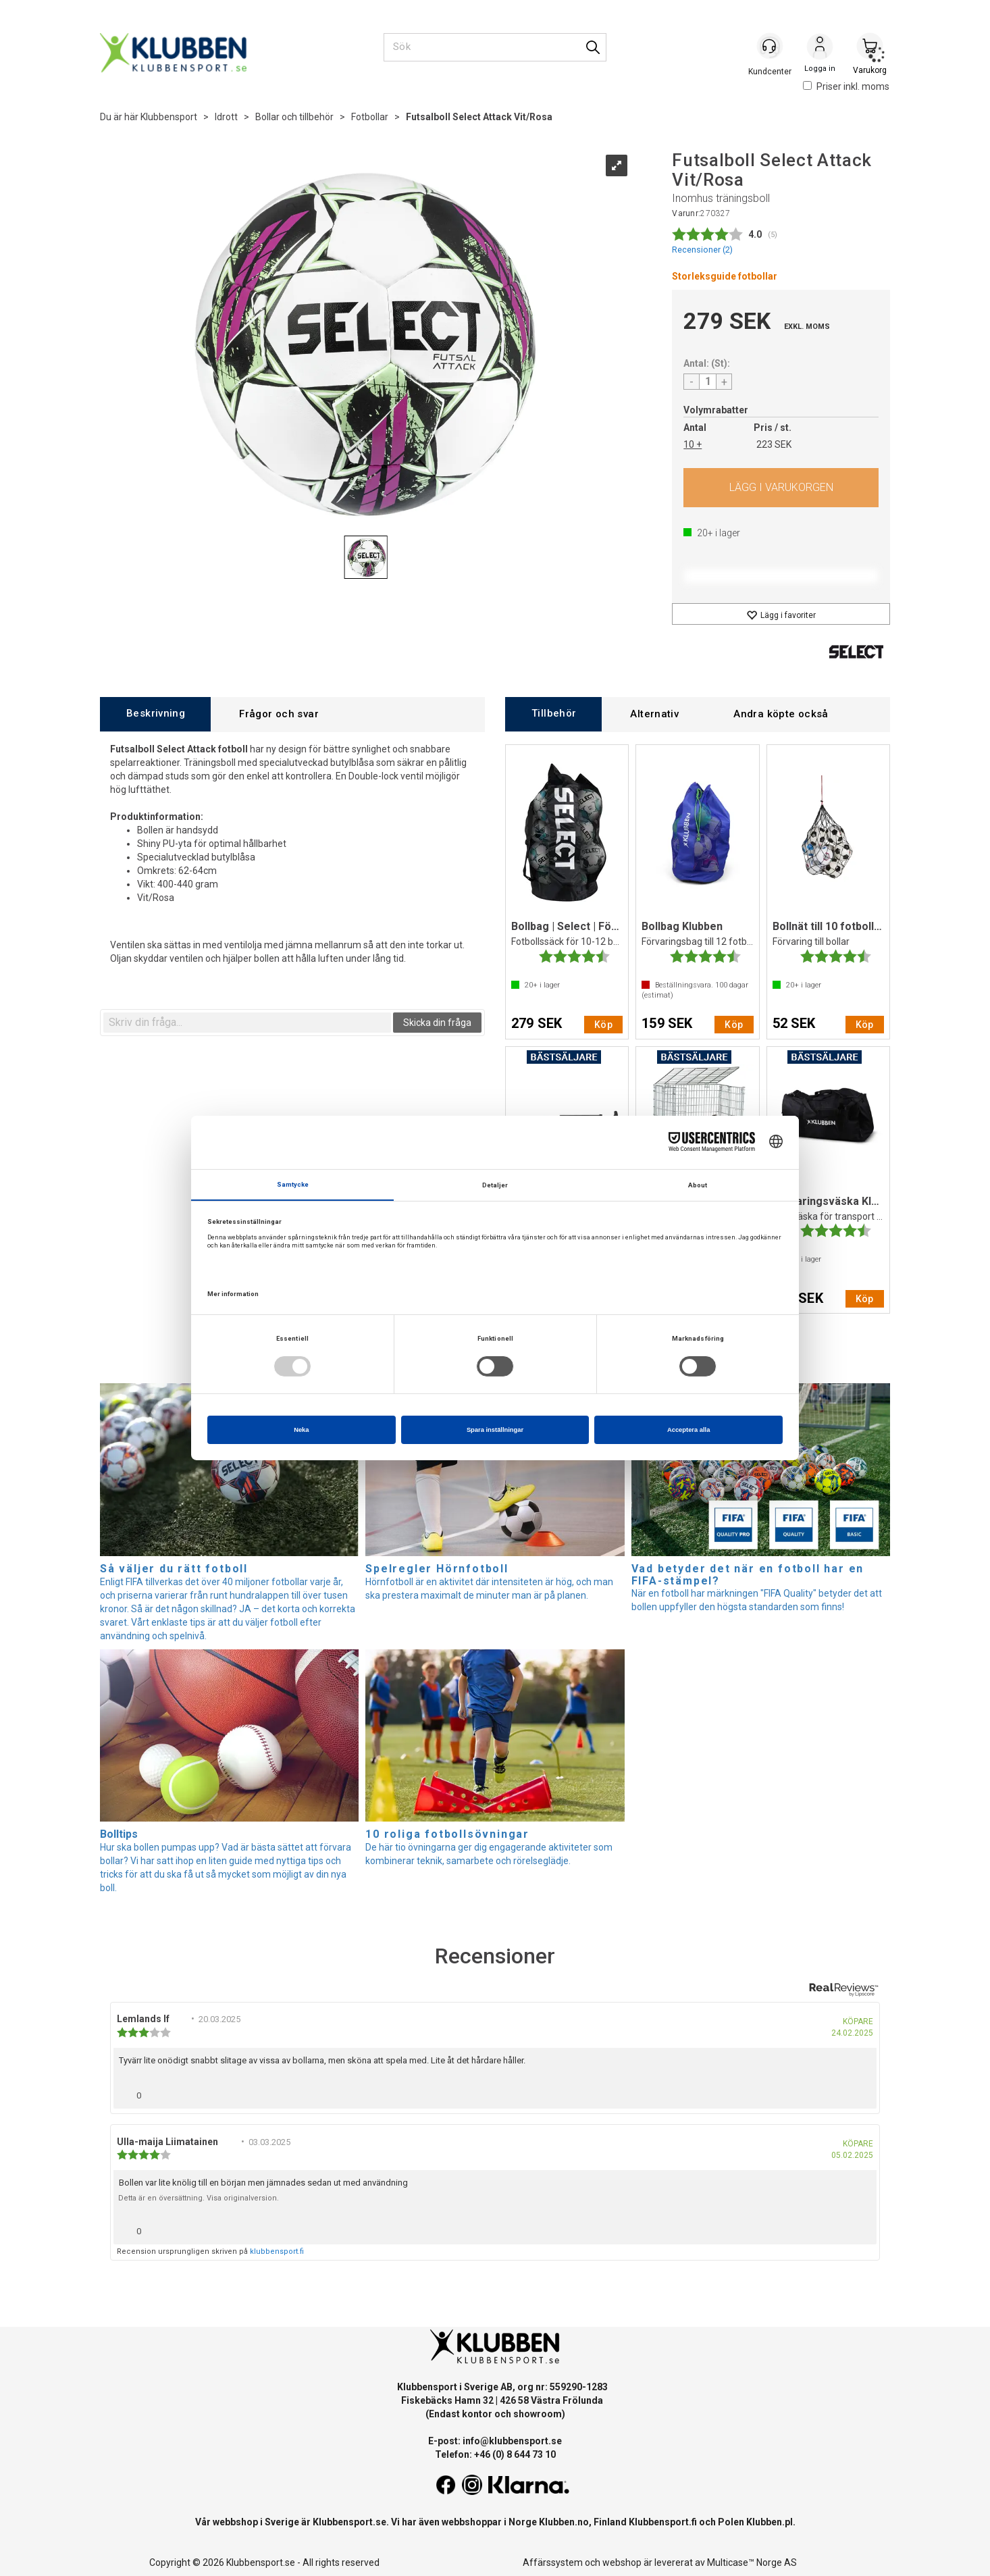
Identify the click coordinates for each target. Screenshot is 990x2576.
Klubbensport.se (349, 2522)
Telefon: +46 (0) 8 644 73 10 (495, 2454)
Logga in (820, 48)
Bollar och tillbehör (294, 116)
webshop (622, 2562)
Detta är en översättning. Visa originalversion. (198, 2198)
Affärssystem (553, 2562)
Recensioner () (702, 249)
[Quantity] (708, 381)
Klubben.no (564, 2522)
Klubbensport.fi (663, 2522)
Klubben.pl (769, 2522)
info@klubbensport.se (512, 2441)
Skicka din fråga (437, 1022)
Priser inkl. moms (846, 86)
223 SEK (773, 444)
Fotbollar (369, 116)
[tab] (155, 714)
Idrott (226, 116)
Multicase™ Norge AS (752, 2562)
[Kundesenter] (770, 46)
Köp (781, 487)
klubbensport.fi (277, 2251)
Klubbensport (168, 116)
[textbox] (247, 1022)
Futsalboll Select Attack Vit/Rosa (479, 116)
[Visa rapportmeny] (861, 2092)
